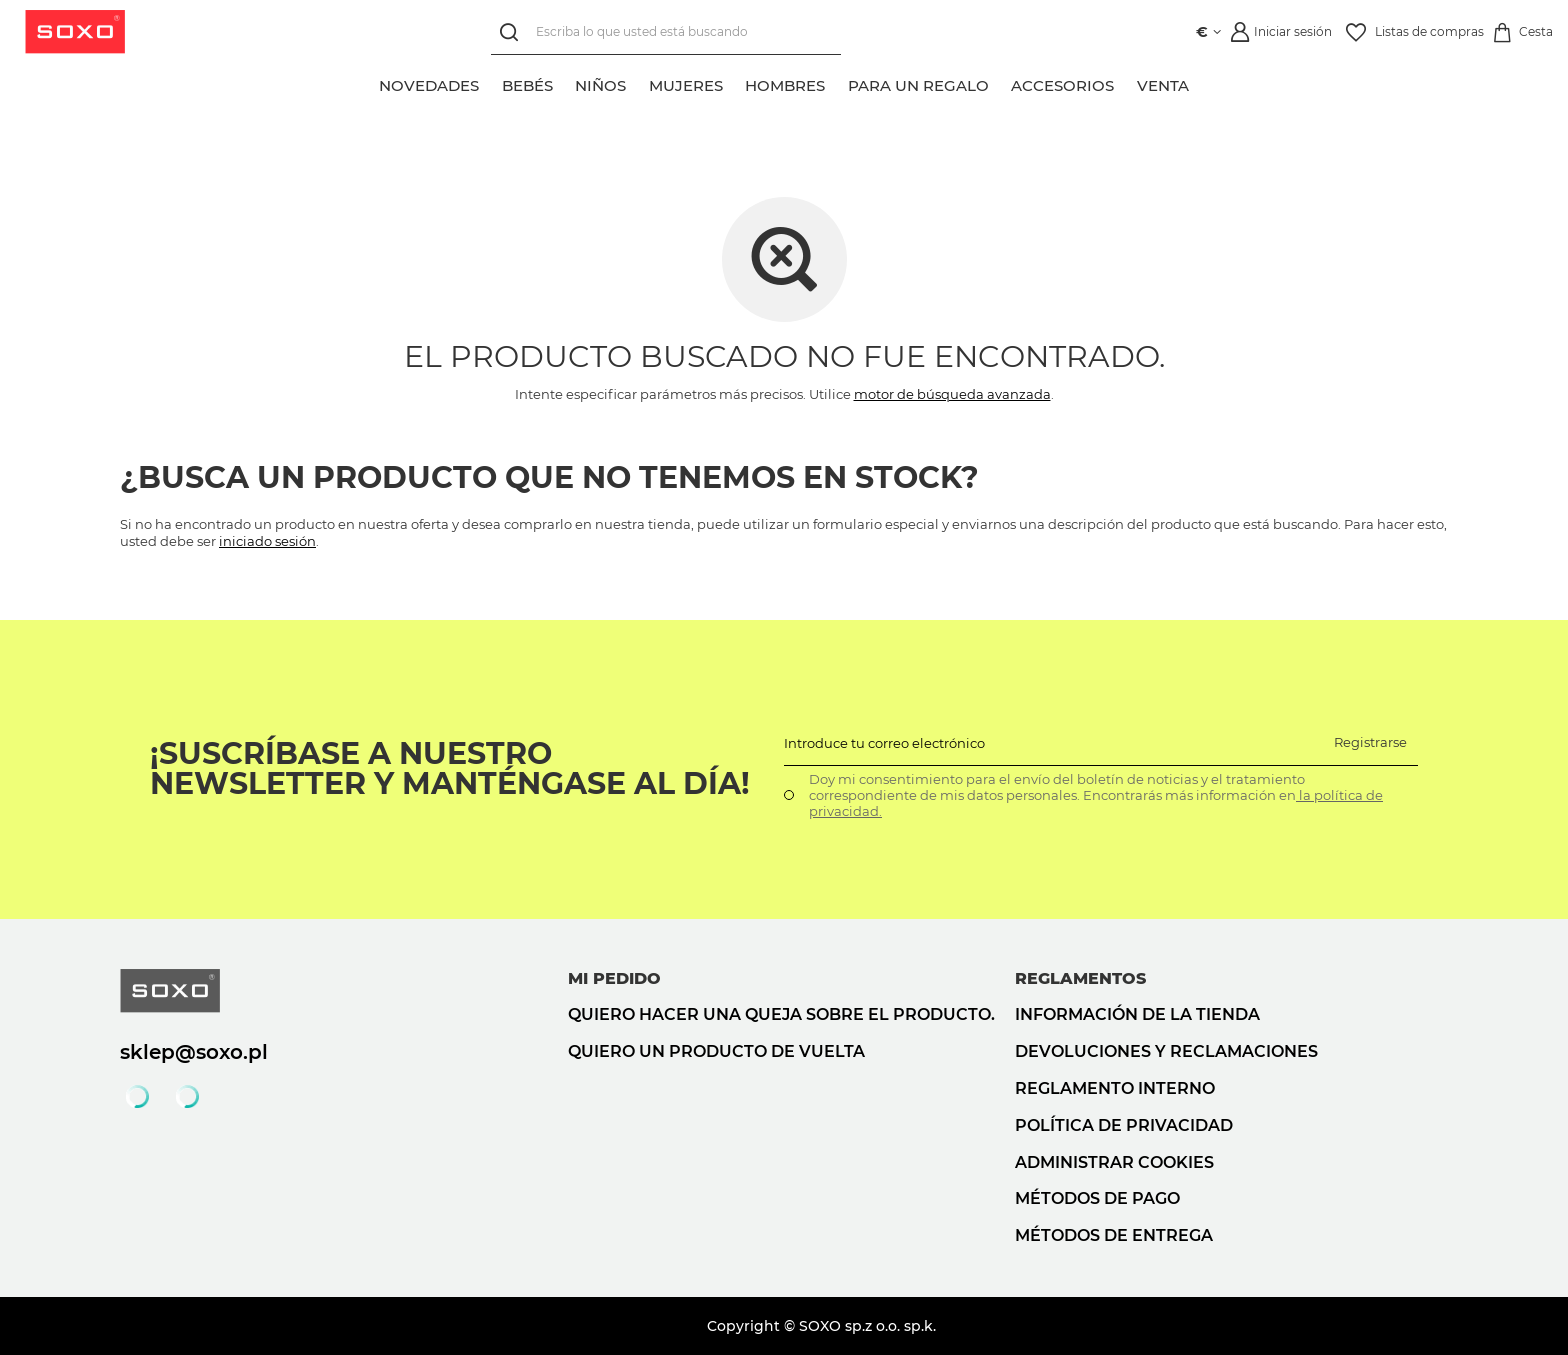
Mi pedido (614, 978)
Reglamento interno (1115, 1088)
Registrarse (1370, 742)
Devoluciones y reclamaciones (1166, 1051)
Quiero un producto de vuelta (716, 1051)
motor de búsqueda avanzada (952, 394)
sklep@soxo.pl (194, 1052)
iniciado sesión (267, 541)
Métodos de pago (1097, 1198)
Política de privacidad (1124, 1125)
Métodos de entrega (1114, 1235)
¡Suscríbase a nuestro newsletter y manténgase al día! (450, 769)
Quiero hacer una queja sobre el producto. (781, 1014)
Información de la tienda (1137, 1014)
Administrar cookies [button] (1114, 1162)
